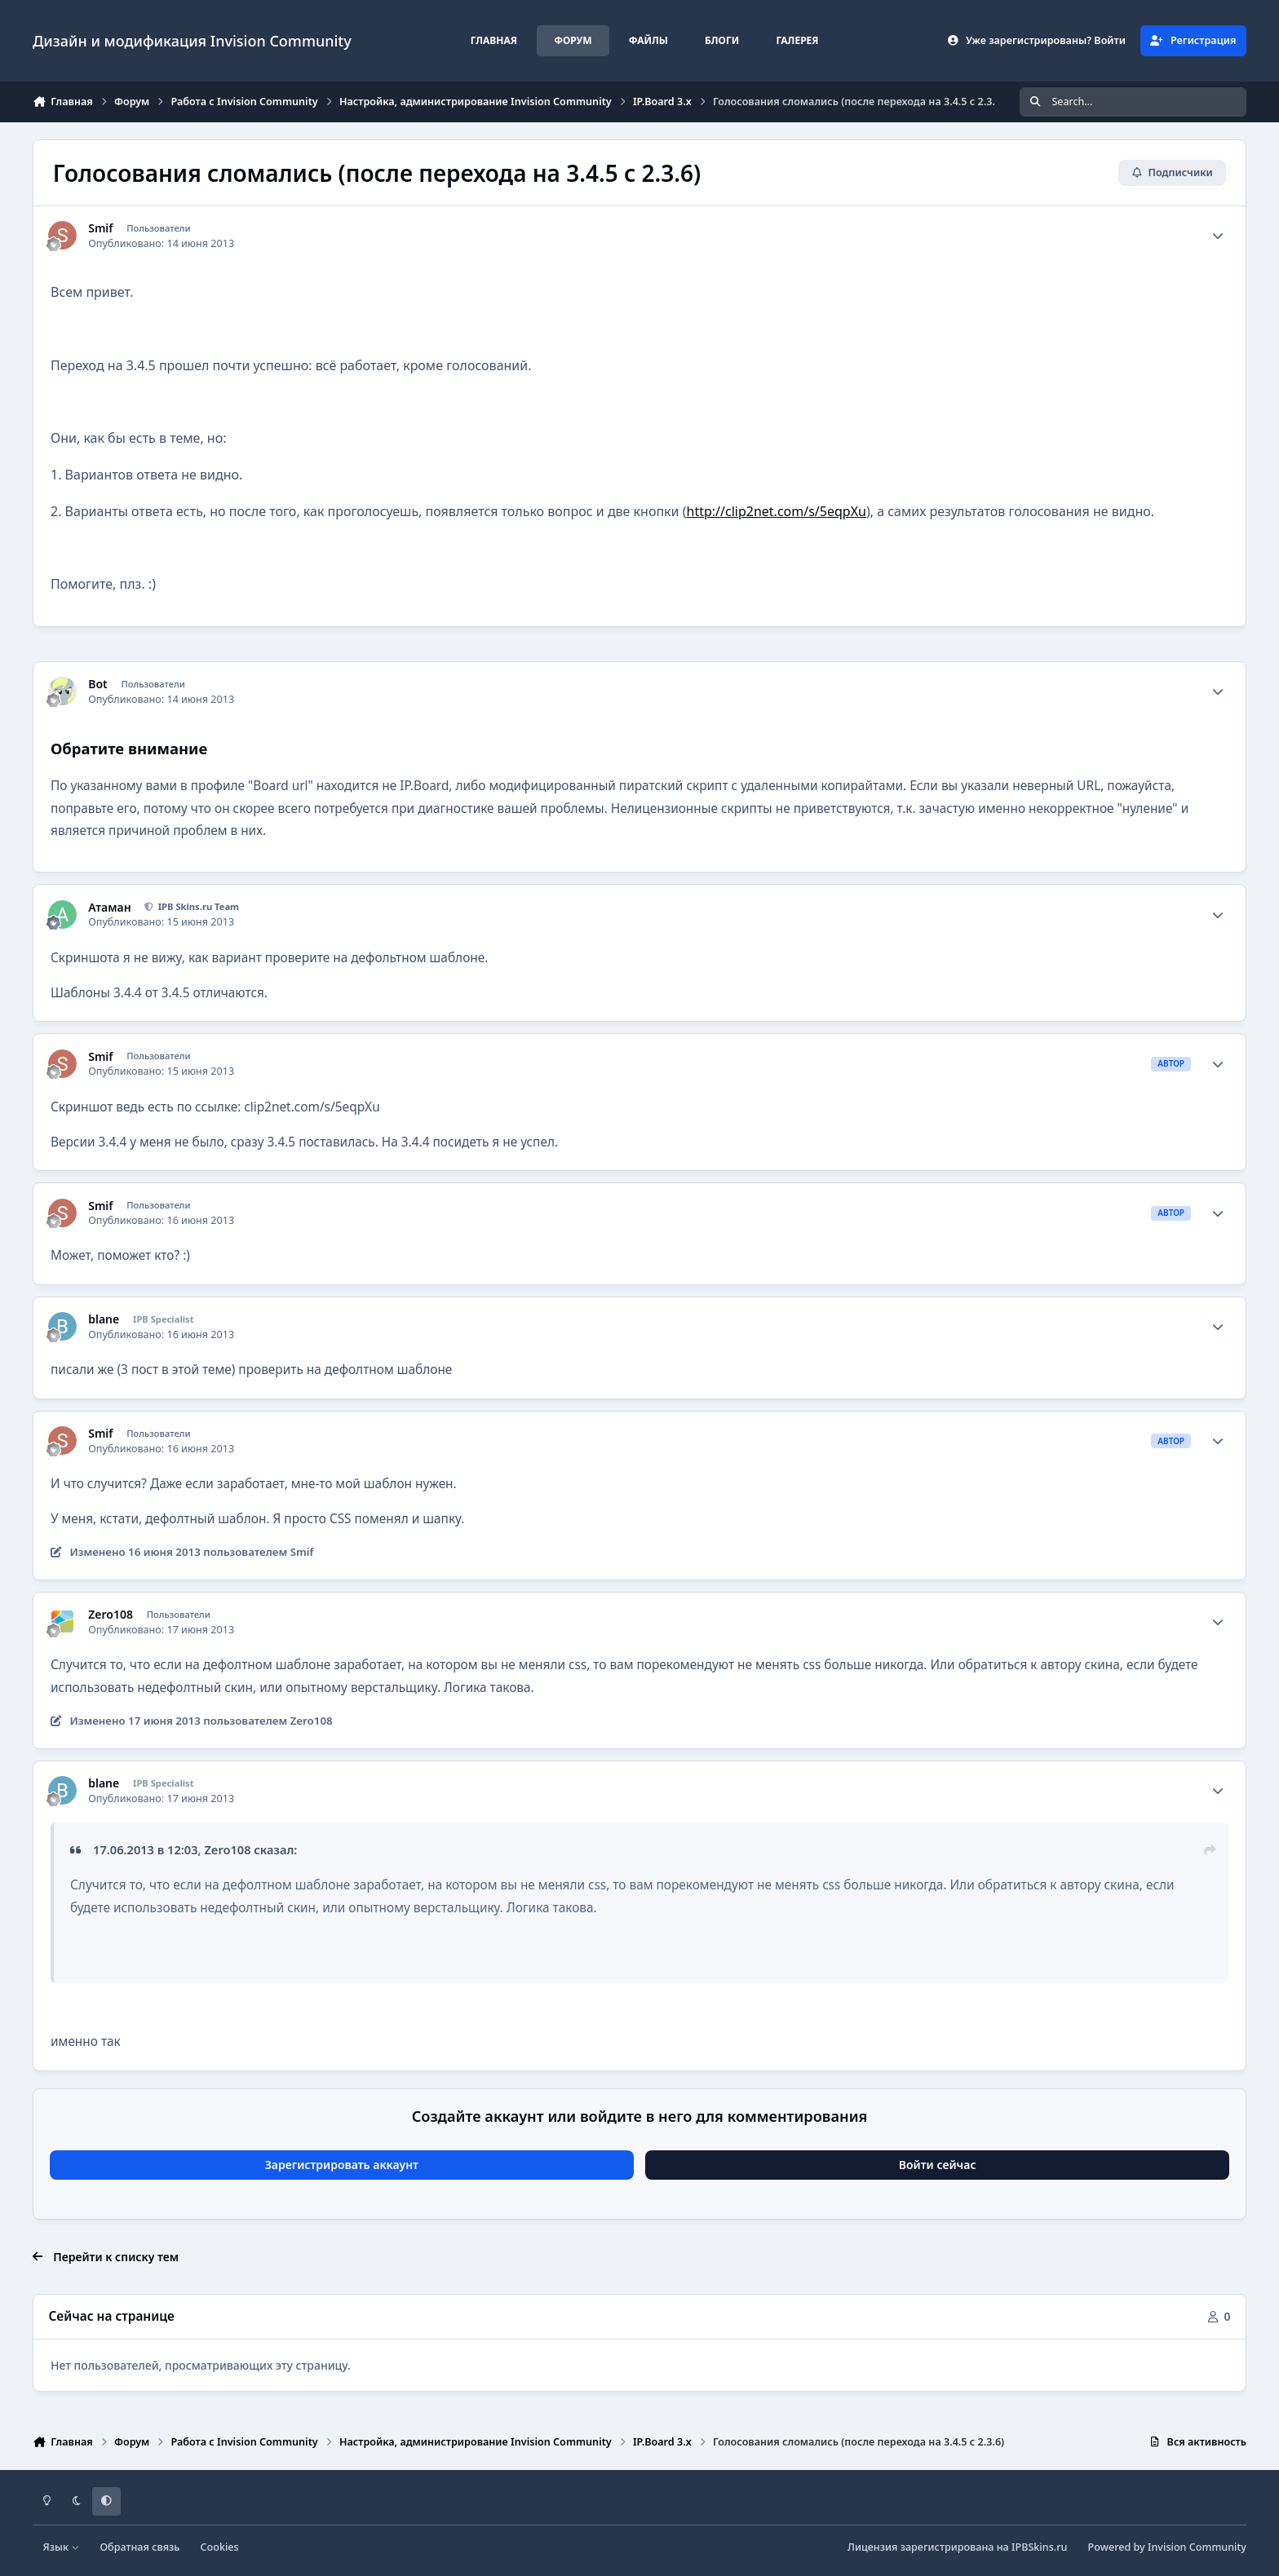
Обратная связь (139, 2547)
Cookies (220, 2547)
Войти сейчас (937, 2164)
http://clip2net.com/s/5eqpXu (776, 511)
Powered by (1167, 2547)
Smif (100, 228)
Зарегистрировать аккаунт (341, 2164)
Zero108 (110, 1614)
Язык (61, 2547)
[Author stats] (1218, 235)
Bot (98, 684)
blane (103, 1319)
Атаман (109, 907)
